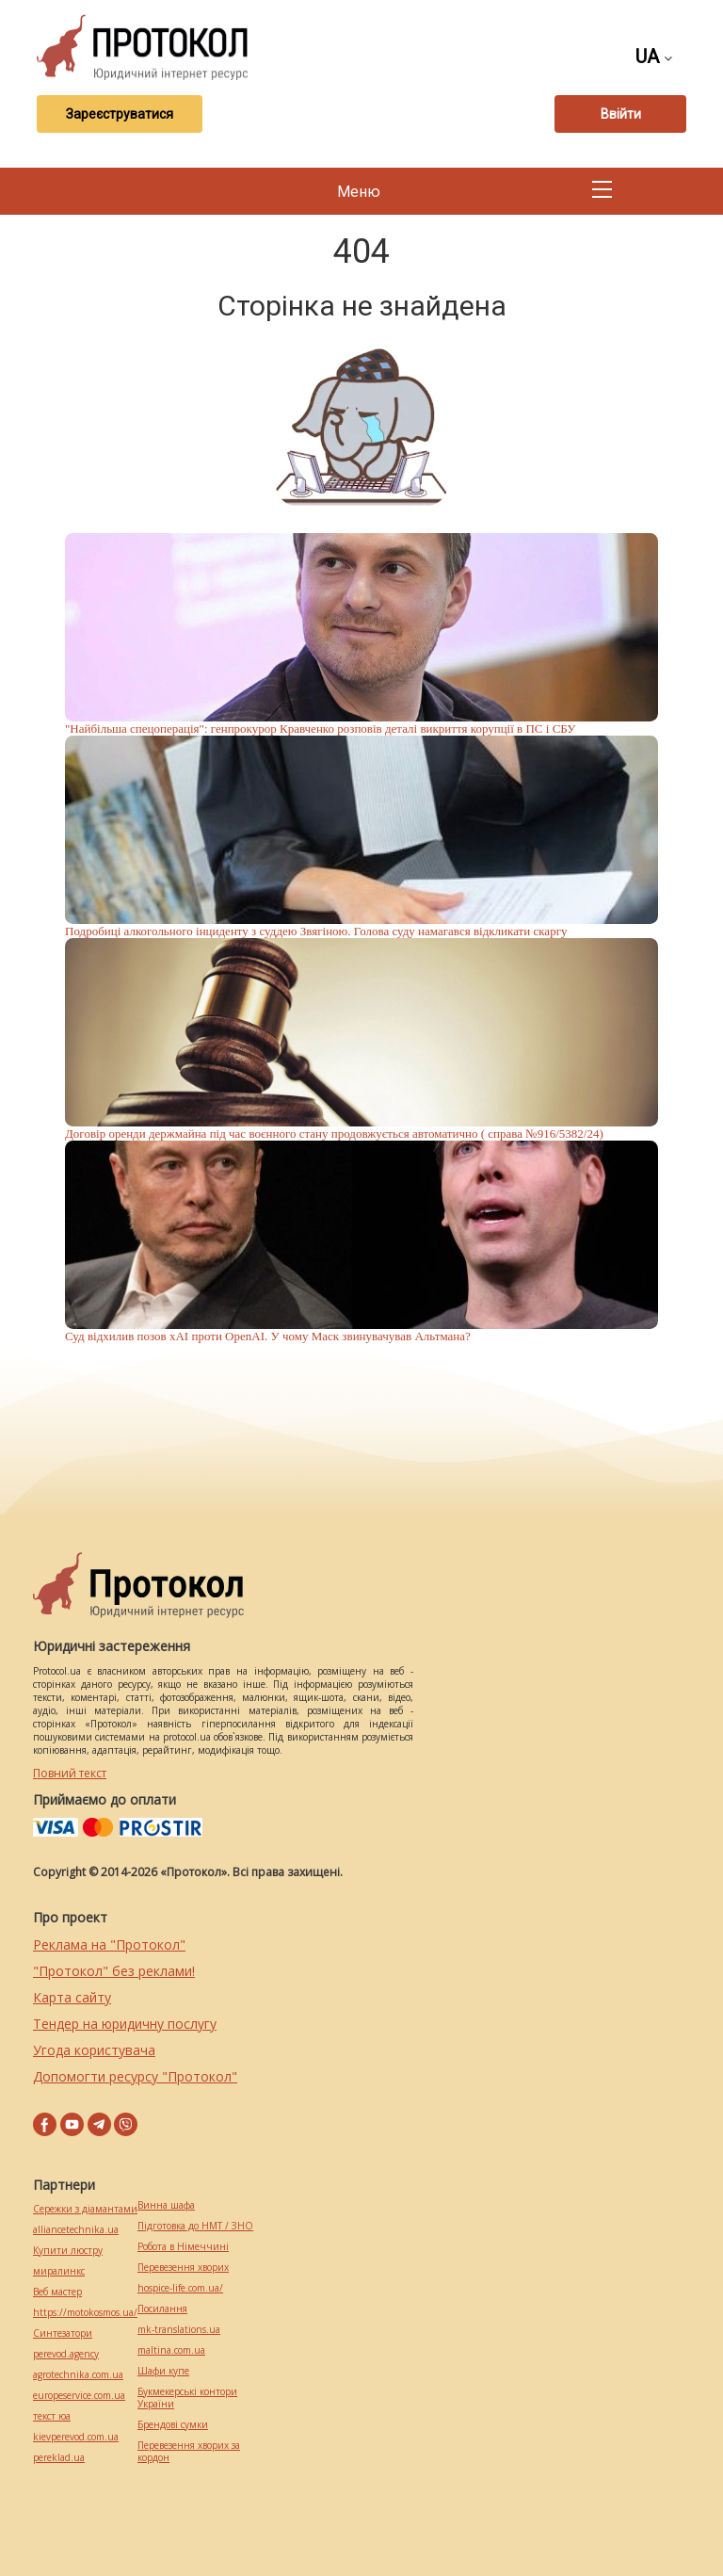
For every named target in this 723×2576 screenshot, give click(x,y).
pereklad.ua (59, 2458)
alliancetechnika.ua (76, 2230)
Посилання (162, 2309)
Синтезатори (62, 2333)
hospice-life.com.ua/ (180, 2288)
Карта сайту (72, 1997)
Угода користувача (94, 2050)
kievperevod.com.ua (76, 2437)
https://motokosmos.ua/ (85, 2313)
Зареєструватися (119, 114)
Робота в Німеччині (183, 2247)
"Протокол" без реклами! (114, 1971)
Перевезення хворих (183, 2267)
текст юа (52, 2416)
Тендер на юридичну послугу (125, 2024)
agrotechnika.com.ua (78, 2375)
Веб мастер (57, 2292)
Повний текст (69, 1773)
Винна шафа (166, 2205)
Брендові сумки (172, 2425)
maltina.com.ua (171, 2350)
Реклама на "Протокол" (109, 1944)
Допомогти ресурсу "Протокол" (135, 2076)
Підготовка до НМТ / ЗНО (195, 2226)
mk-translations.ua (178, 2330)
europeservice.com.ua (79, 2396)
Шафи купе (163, 2371)
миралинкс (59, 2271)
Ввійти (621, 114)
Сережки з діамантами (85, 2209)
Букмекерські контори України (187, 2398)
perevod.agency (66, 2354)
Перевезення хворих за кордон (188, 2451)
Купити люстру (68, 2250)
